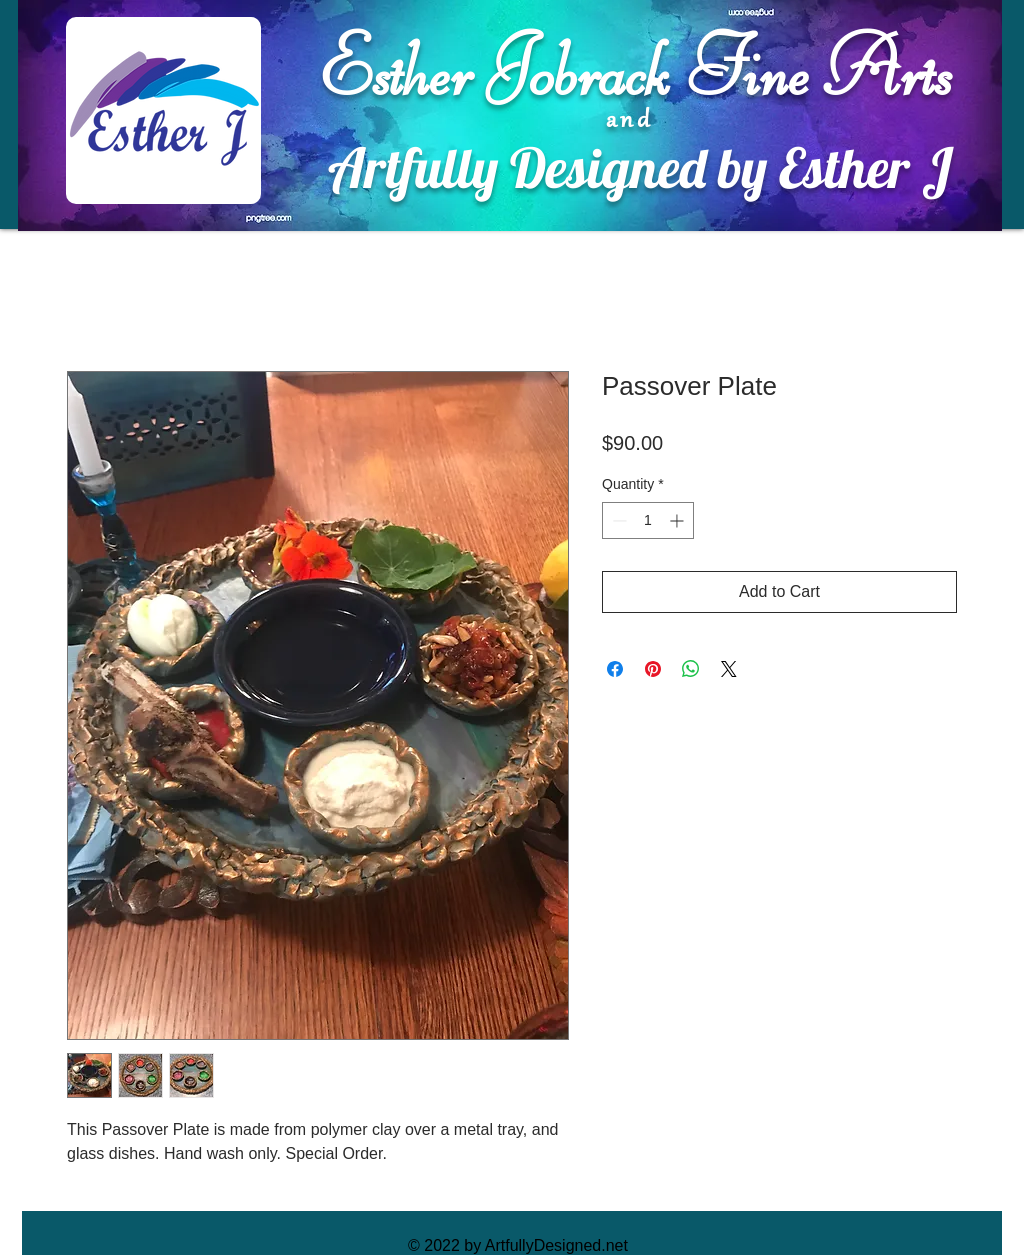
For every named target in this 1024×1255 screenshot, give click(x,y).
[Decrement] (617, 520)
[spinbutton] (648, 520)
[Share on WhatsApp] (691, 669)
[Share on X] (729, 669)
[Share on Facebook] (615, 669)
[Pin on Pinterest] (653, 669)
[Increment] (678, 520)
